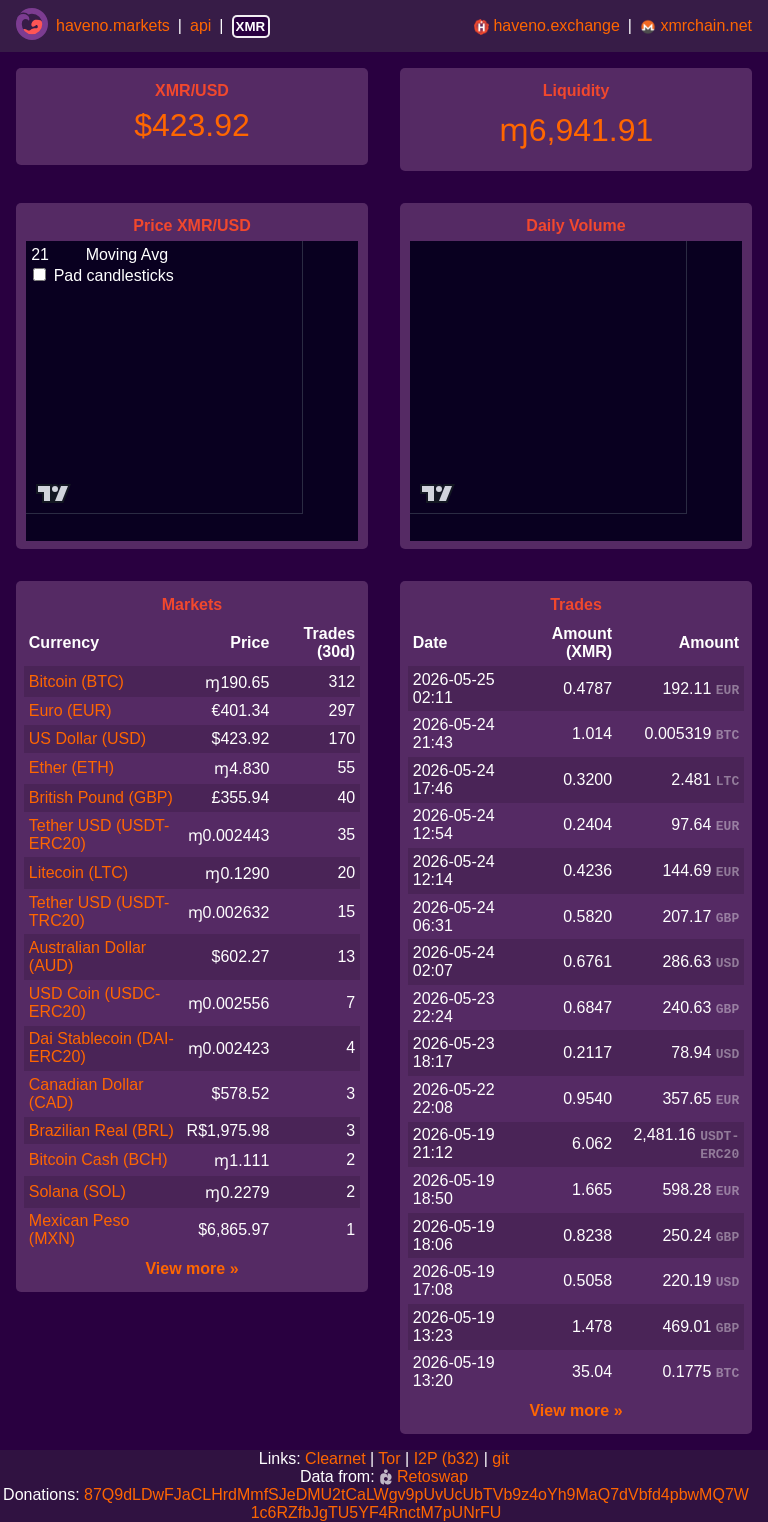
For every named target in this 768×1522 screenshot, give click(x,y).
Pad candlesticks (103, 275)
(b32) (460, 1458)
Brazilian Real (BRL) (101, 1130)
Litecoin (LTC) (78, 872)
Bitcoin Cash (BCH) (98, 1159)
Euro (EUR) (70, 710)
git (500, 1458)
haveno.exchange (556, 25)
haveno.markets (113, 25)
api (200, 25)
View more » (191, 1268)
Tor (389, 1458)
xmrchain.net (706, 25)
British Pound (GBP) (101, 797)
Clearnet (335, 1458)
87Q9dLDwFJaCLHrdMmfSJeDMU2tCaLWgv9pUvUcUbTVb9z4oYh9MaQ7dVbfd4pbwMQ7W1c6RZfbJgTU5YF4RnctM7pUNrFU (416, 1503)
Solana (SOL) (77, 1191)
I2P (426, 1458)
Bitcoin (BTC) (76, 681)
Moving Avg (98, 254)
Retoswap (423, 1476)
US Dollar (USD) (87, 738)
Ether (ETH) (71, 767)
